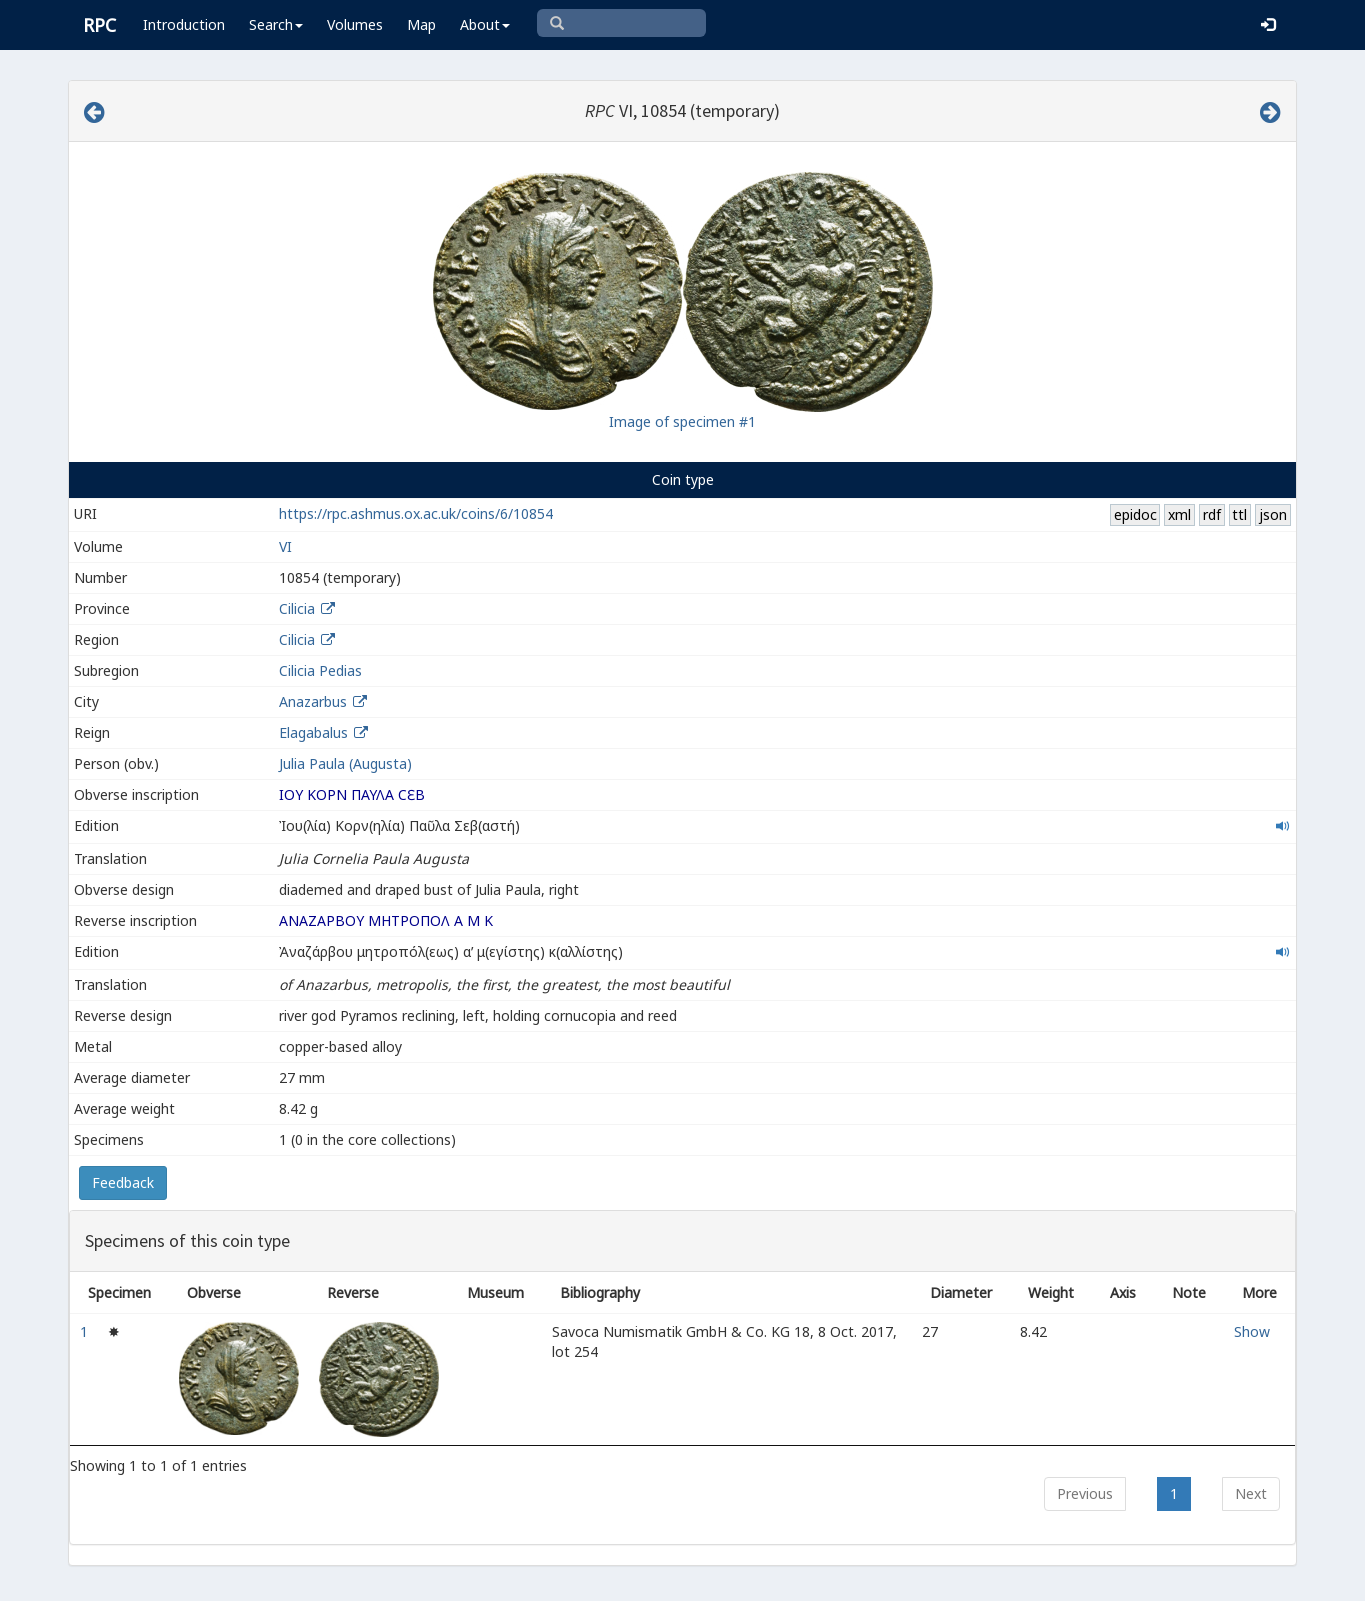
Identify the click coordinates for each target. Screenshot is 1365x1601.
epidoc (1135, 514)
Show (1252, 1331)
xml (1179, 514)
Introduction (184, 24)
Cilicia (297, 608)
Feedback (123, 1182)
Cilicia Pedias (320, 670)
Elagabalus (313, 732)
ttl (1239, 514)
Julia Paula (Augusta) (345, 763)
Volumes (355, 24)
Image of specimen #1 (682, 421)
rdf (1212, 514)
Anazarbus (313, 701)
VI (285, 546)
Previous (1085, 1493)
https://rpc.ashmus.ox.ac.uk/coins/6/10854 (416, 513)
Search (276, 24)
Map (421, 24)
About (485, 24)
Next (1251, 1493)
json (1273, 514)
